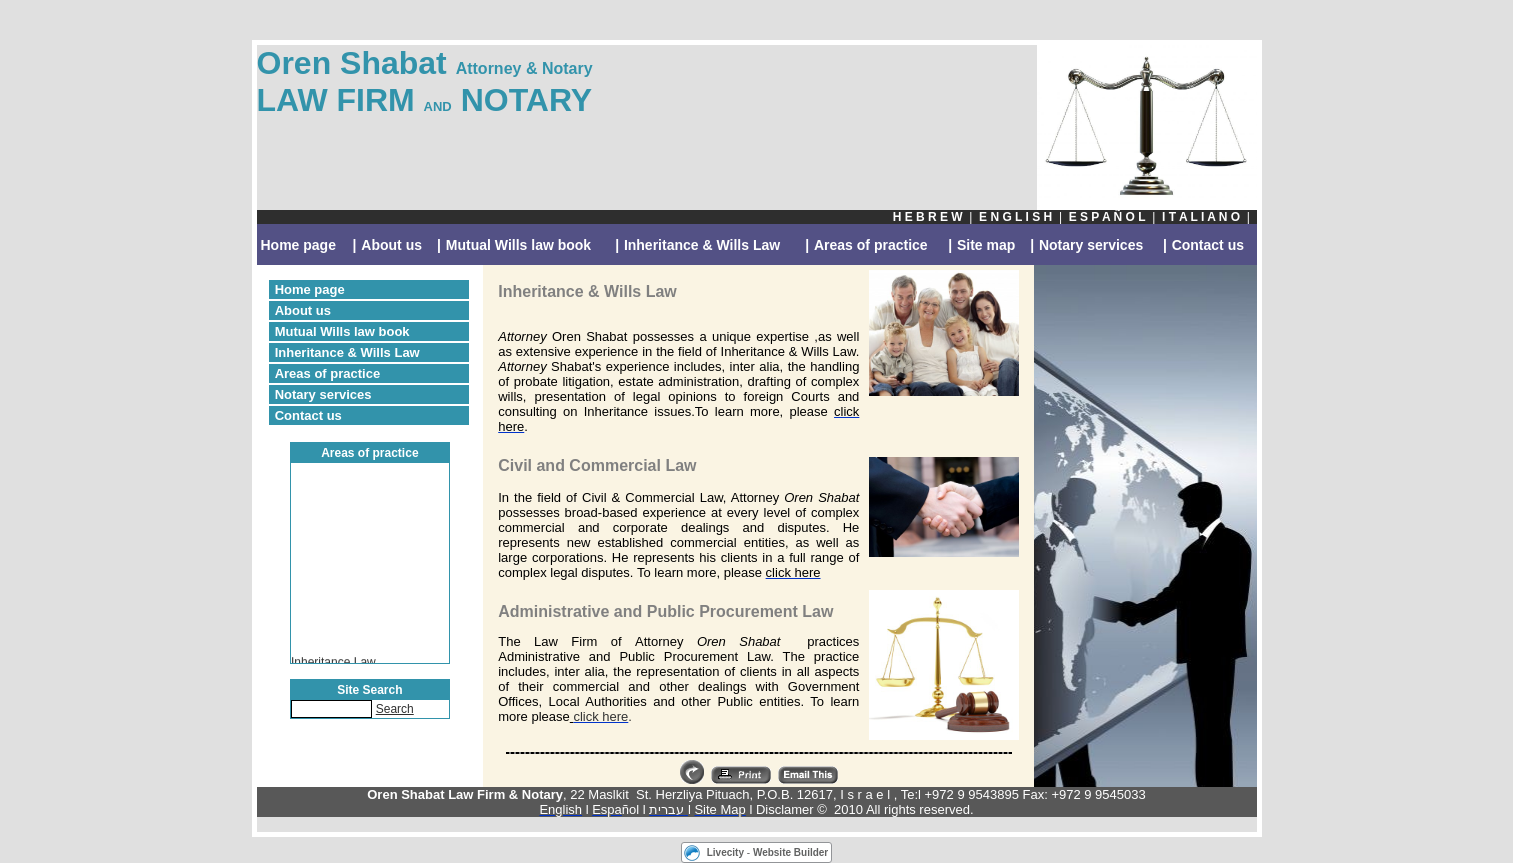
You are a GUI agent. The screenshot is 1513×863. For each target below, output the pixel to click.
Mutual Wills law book (518, 245)
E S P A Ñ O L (1107, 217)
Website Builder (790, 852)
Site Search (369, 690)
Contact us (1208, 245)
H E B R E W (928, 217)
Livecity (725, 852)
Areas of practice (871, 245)
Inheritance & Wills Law (702, 245)
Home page (298, 245)
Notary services (1091, 245)
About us (391, 245)
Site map (986, 245)
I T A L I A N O (1201, 217)
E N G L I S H (1015, 217)
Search (395, 709)
